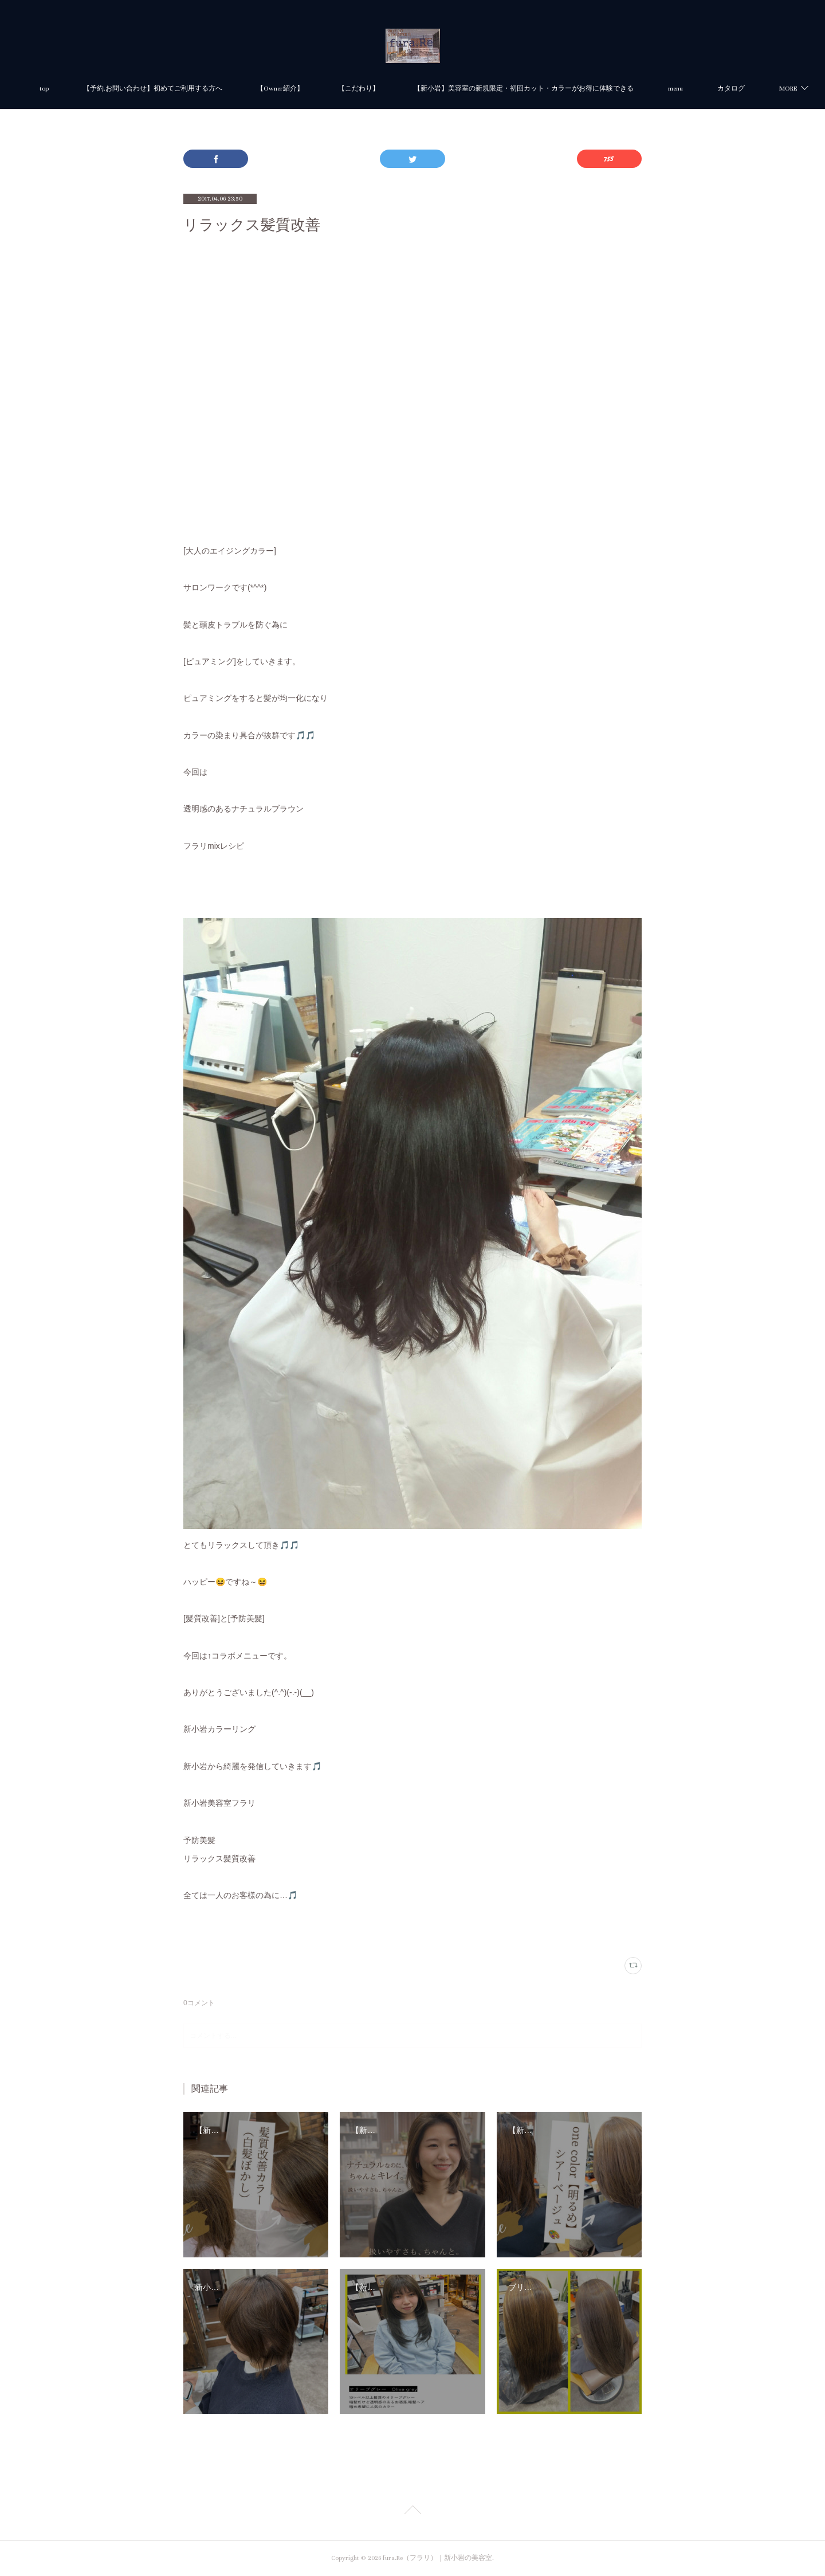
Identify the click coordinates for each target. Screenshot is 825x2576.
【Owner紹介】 (324, 88)
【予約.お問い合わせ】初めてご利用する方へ (197, 88)
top (88, 88)
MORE (721, 88)
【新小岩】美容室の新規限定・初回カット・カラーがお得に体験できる (568, 88)
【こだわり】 (403, 88)
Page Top (412, 2512)
